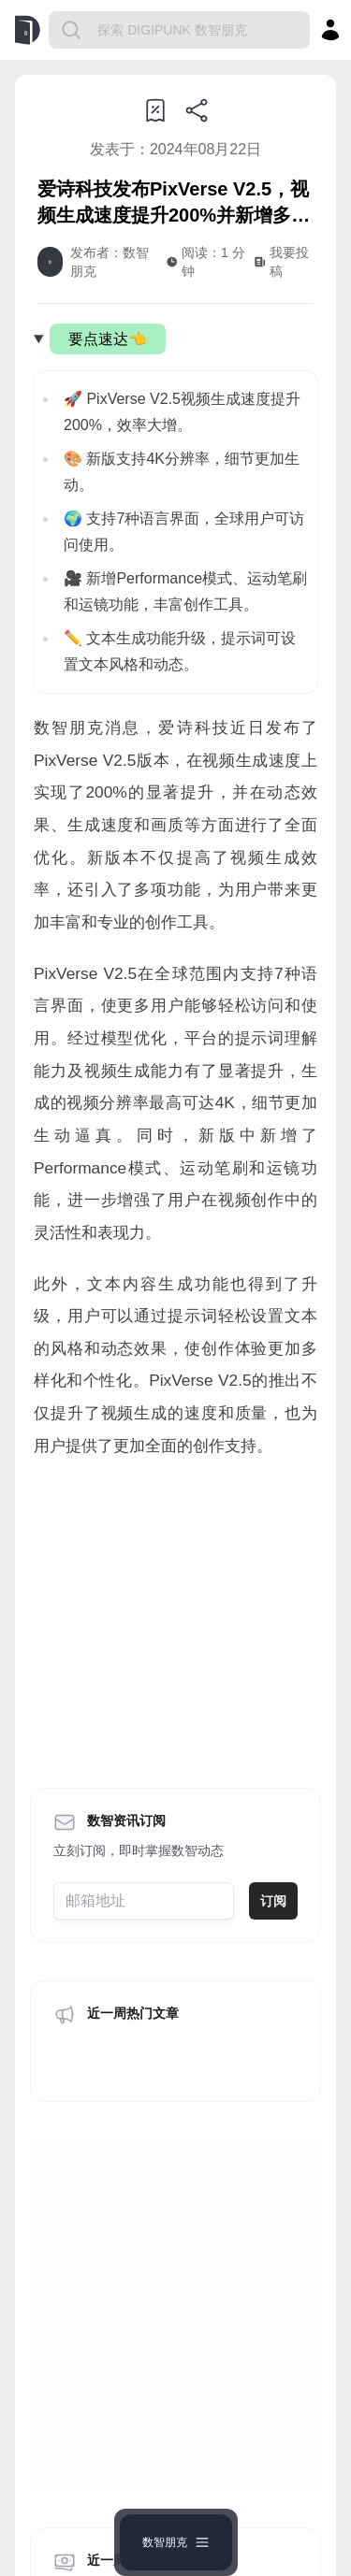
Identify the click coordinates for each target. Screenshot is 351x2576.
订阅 (273, 1739)
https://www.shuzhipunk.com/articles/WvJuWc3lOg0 (180, 1852)
